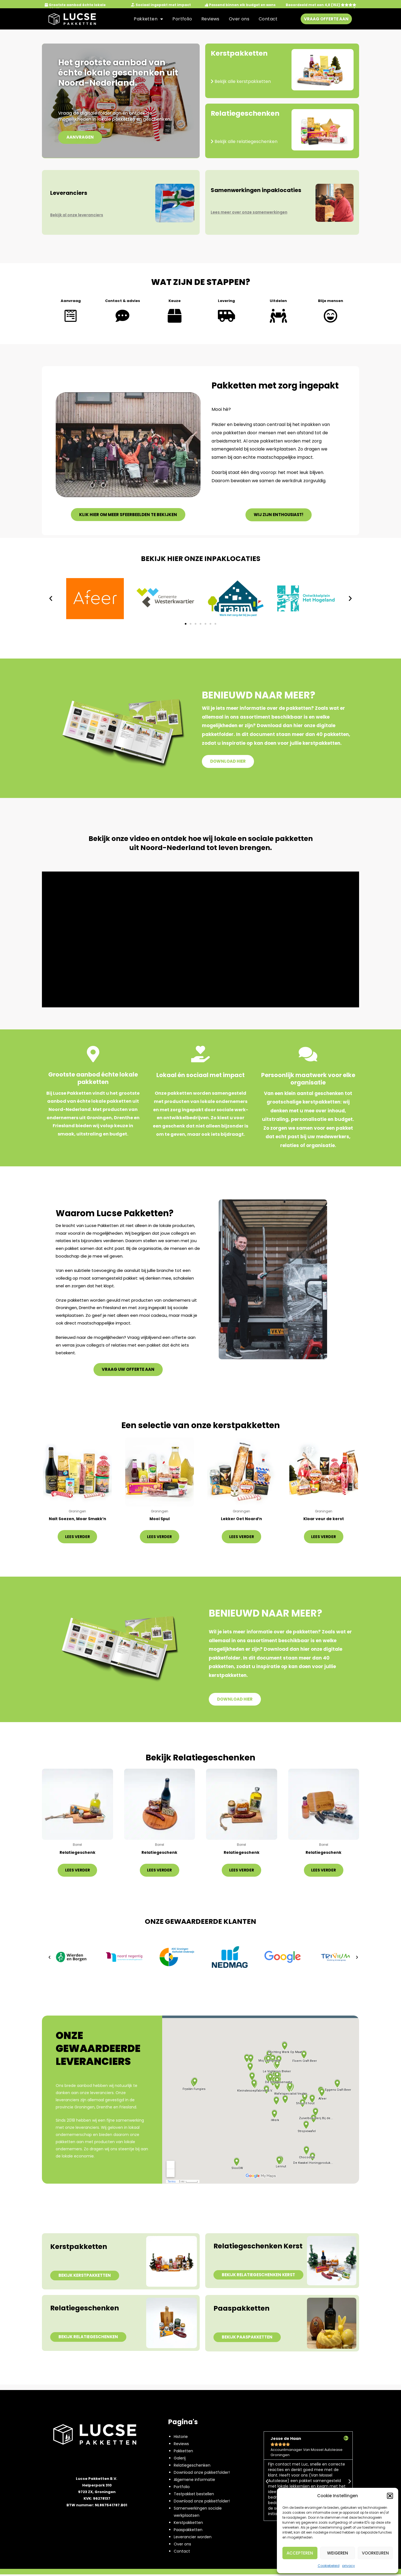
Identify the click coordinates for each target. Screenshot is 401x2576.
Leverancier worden (193, 2538)
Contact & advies (122, 300)
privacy (348, 2565)
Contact (268, 19)
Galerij (180, 2459)
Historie (181, 2438)
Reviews (210, 19)
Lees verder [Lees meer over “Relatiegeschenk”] (77, 1871)
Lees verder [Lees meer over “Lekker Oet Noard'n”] (241, 1537)
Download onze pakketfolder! (202, 2474)
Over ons (239, 19)
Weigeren (337, 2553)
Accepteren (300, 2553)
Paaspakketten (188, 2531)
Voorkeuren (375, 2553)
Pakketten (148, 19)
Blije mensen (330, 300)
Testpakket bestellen (194, 2495)
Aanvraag (71, 300)
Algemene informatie (194, 2481)
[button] (390, 2496)
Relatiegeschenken (192, 2467)
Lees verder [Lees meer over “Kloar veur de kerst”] (323, 1537)
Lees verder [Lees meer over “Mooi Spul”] (159, 1537)
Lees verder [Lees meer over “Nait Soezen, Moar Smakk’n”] (77, 1537)
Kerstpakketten (188, 2524)
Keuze (175, 300)
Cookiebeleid (328, 2565)
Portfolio (182, 19)
